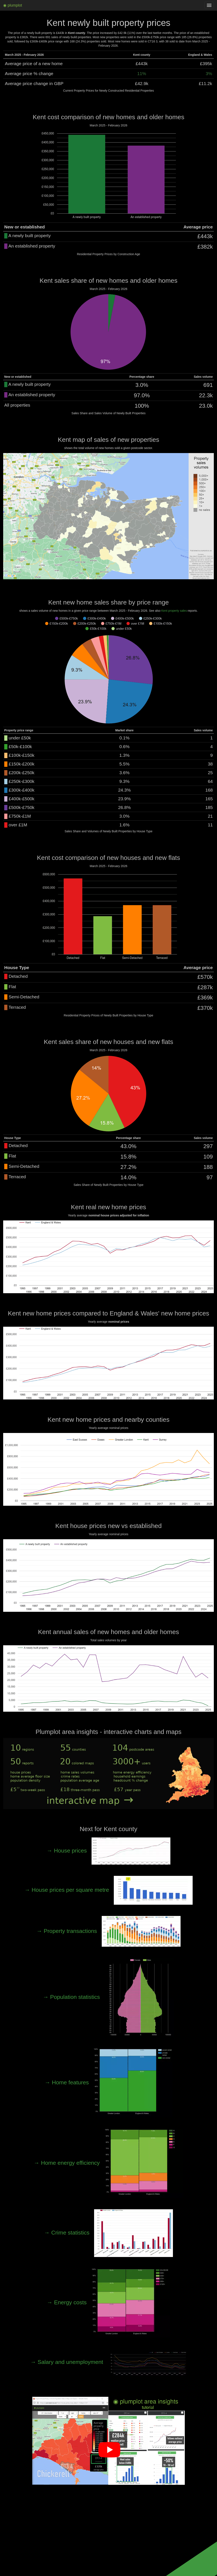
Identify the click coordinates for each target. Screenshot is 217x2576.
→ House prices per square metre (108, 1890)
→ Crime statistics (108, 2232)
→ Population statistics (108, 1997)
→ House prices (108, 1850)
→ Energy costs (108, 2302)
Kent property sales (174, 610)
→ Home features (108, 2082)
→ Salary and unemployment (108, 2362)
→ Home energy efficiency (108, 2163)
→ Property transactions (108, 1931)
